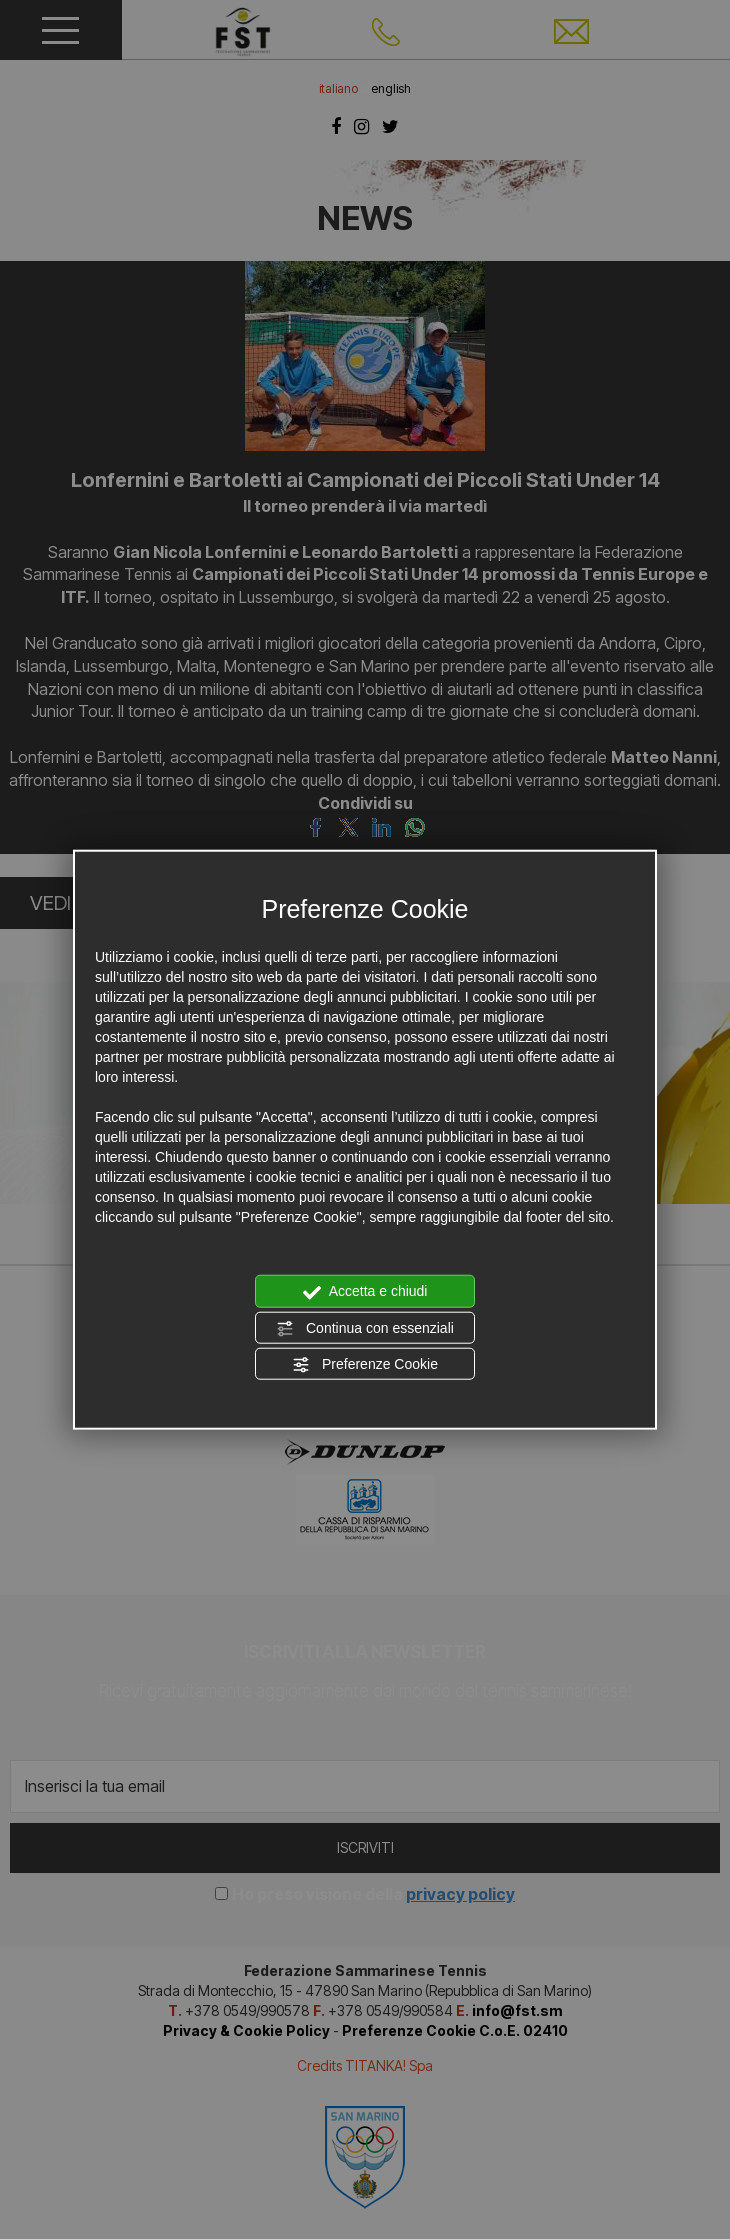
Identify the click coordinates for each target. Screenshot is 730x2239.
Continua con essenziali (365, 1328)
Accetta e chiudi (365, 1292)
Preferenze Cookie (365, 1365)
